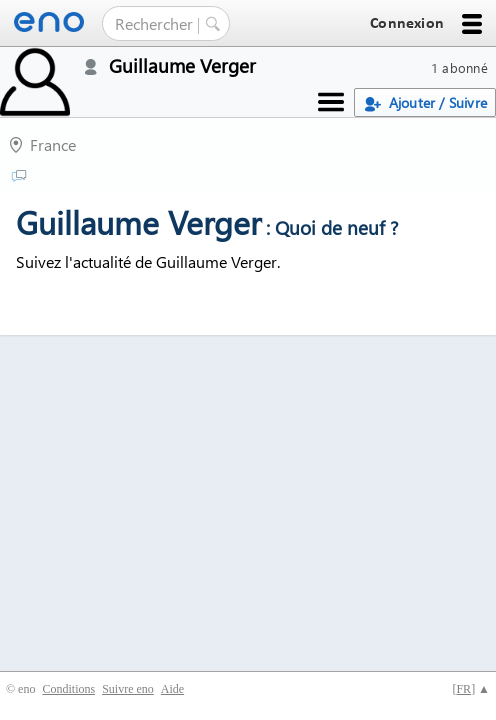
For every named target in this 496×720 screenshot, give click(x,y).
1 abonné (459, 67)
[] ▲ (471, 689)
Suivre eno (128, 689)
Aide (172, 689)
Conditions (68, 689)
